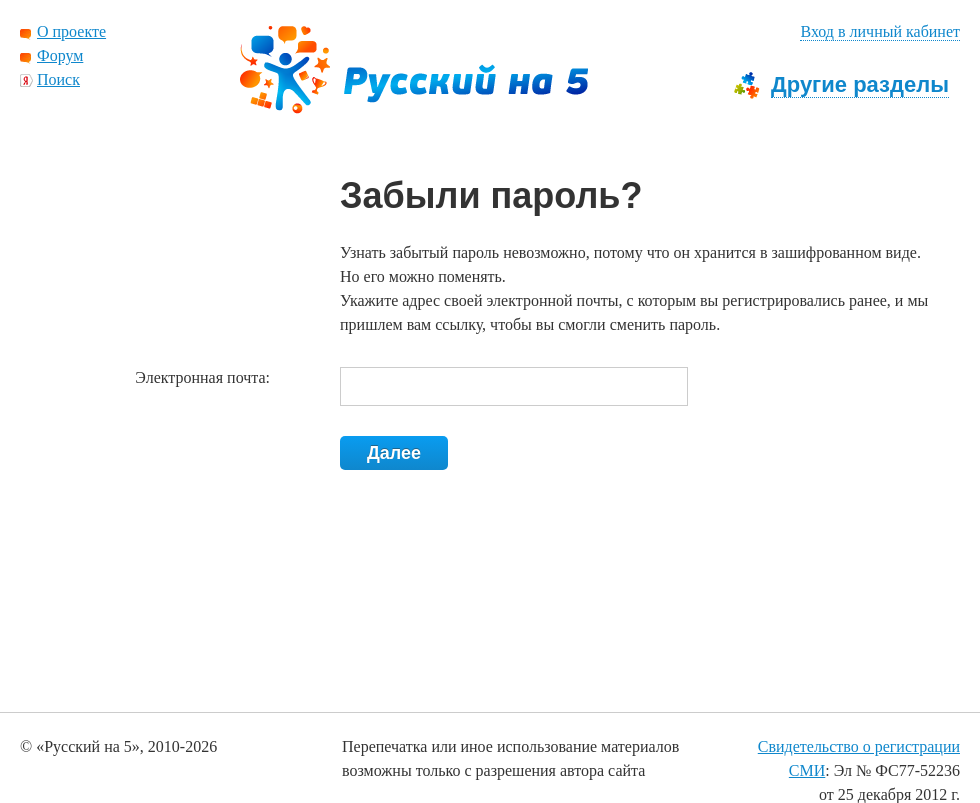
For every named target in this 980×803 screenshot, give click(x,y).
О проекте (71, 31)
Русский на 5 (414, 70)
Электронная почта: (202, 377)
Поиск (58, 79)
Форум (60, 55)
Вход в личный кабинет (880, 31)
